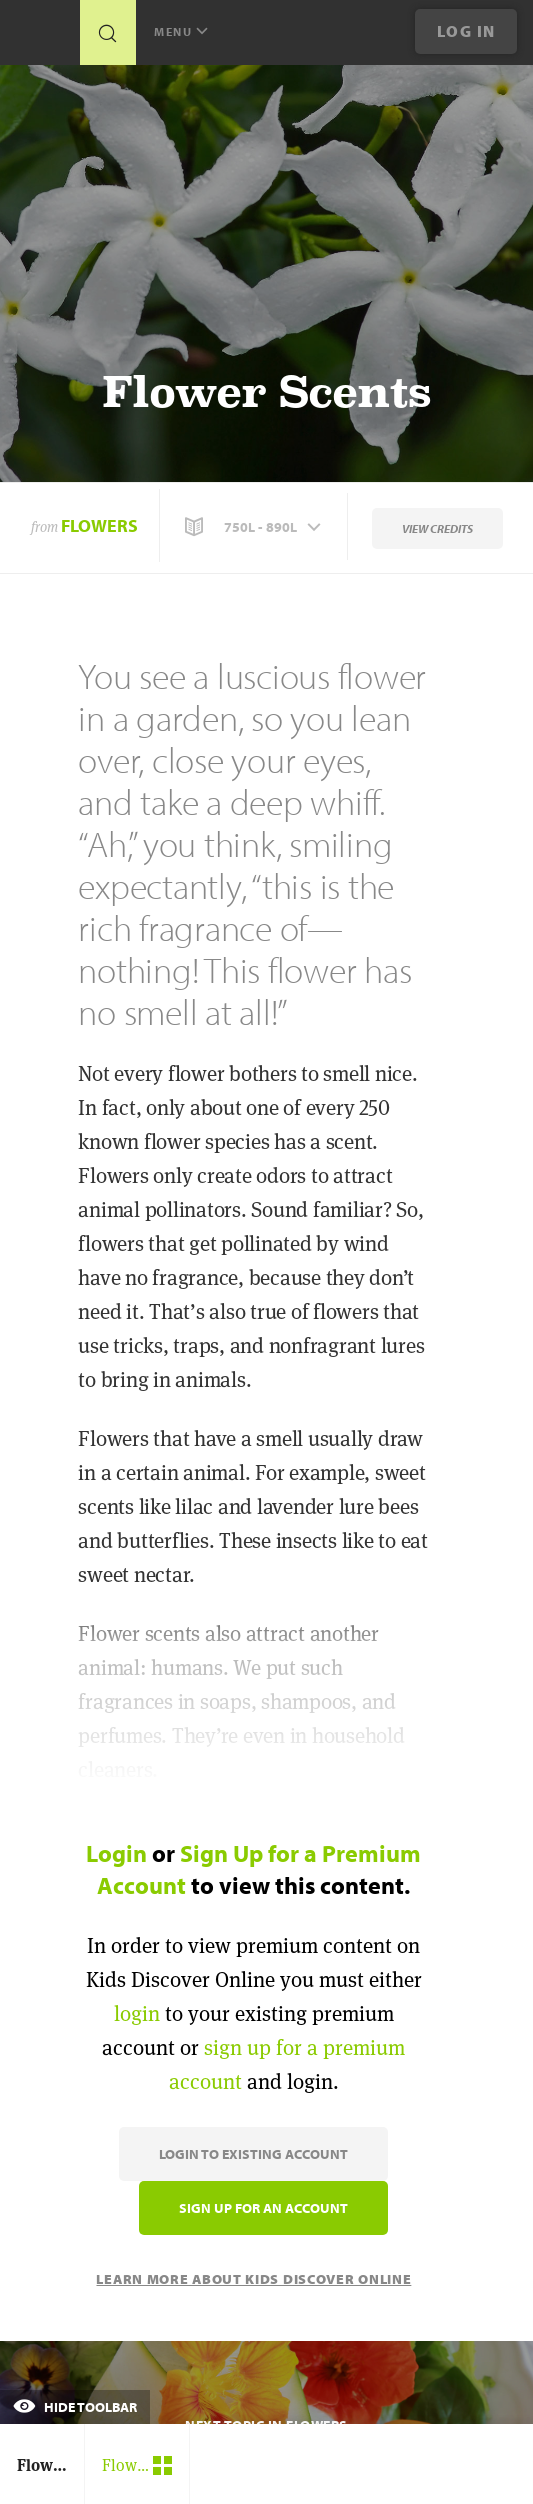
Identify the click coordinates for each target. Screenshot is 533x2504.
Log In (466, 31)
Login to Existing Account (253, 2154)
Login (116, 1853)
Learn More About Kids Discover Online (253, 2279)
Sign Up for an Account (263, 2208)
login (137, 2013)
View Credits (437, 528)
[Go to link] (40, 37)
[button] (255, 527)
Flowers (99, 525)
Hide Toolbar (75, 2407)
